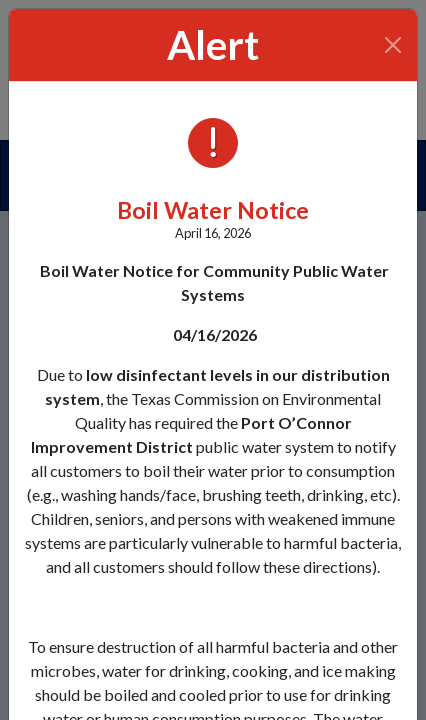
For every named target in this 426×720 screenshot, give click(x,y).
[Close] (393, 45)
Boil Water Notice (213, 210)
